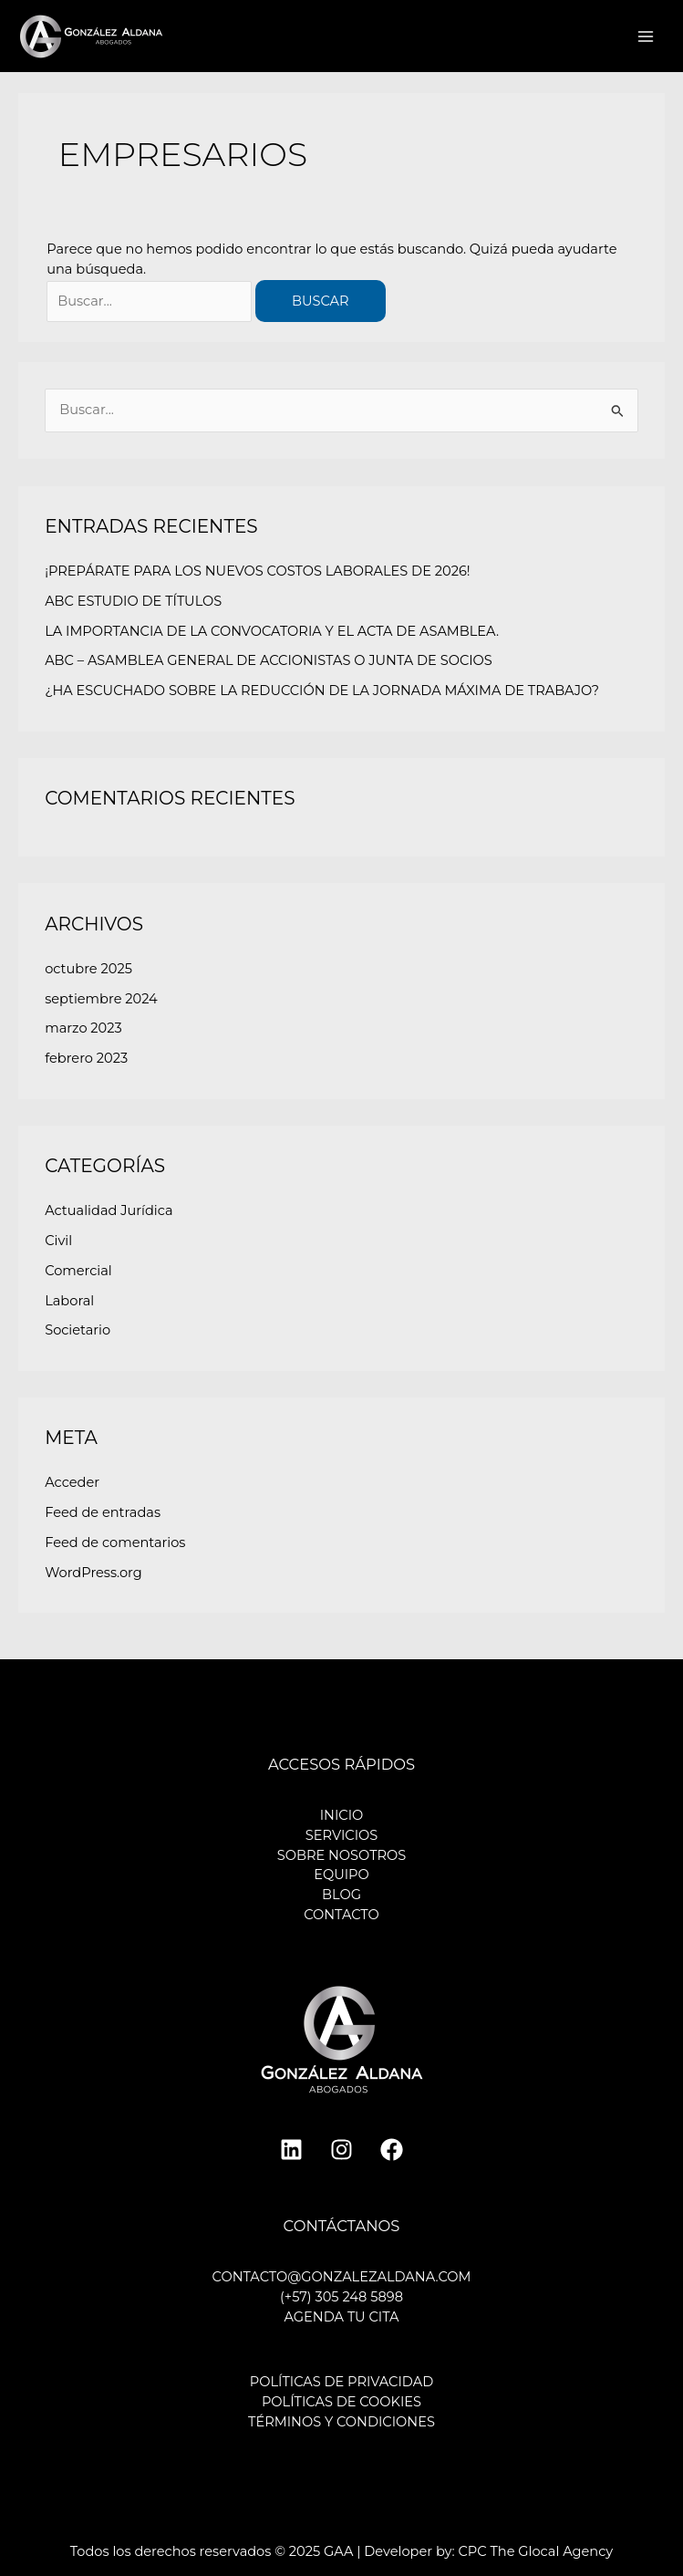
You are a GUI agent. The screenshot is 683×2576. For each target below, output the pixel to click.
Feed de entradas (102, 1512)
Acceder (72, 1482)
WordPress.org (93, 1572)
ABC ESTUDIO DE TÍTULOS (133, 601)
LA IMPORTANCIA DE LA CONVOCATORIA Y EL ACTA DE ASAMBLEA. (272, 631)
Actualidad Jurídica (108, 1210)
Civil (58, 1240)
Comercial (78, 1270)
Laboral (69, 1301)
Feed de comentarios (115, 1542)
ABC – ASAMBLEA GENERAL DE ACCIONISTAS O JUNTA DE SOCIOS (268, 660)
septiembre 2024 (101, 999)
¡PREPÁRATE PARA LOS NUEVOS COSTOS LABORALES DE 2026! (257, 571)
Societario (77, 1330)
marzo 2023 (83, 1028)
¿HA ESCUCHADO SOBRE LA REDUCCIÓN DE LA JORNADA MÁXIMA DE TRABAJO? (322, 690)
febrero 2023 (86, 1058)
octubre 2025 (88, 969)
